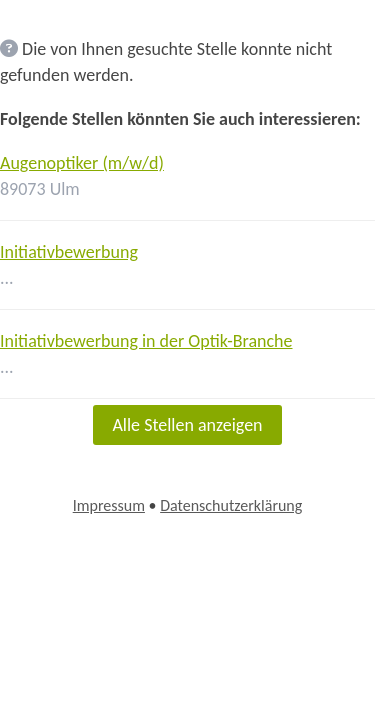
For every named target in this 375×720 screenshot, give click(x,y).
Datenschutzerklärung (231, 505)
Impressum (109, 505)
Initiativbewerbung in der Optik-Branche (146, 341)
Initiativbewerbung (69, 252)
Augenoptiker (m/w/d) (82, 163)
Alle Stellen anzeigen (187, 425)
